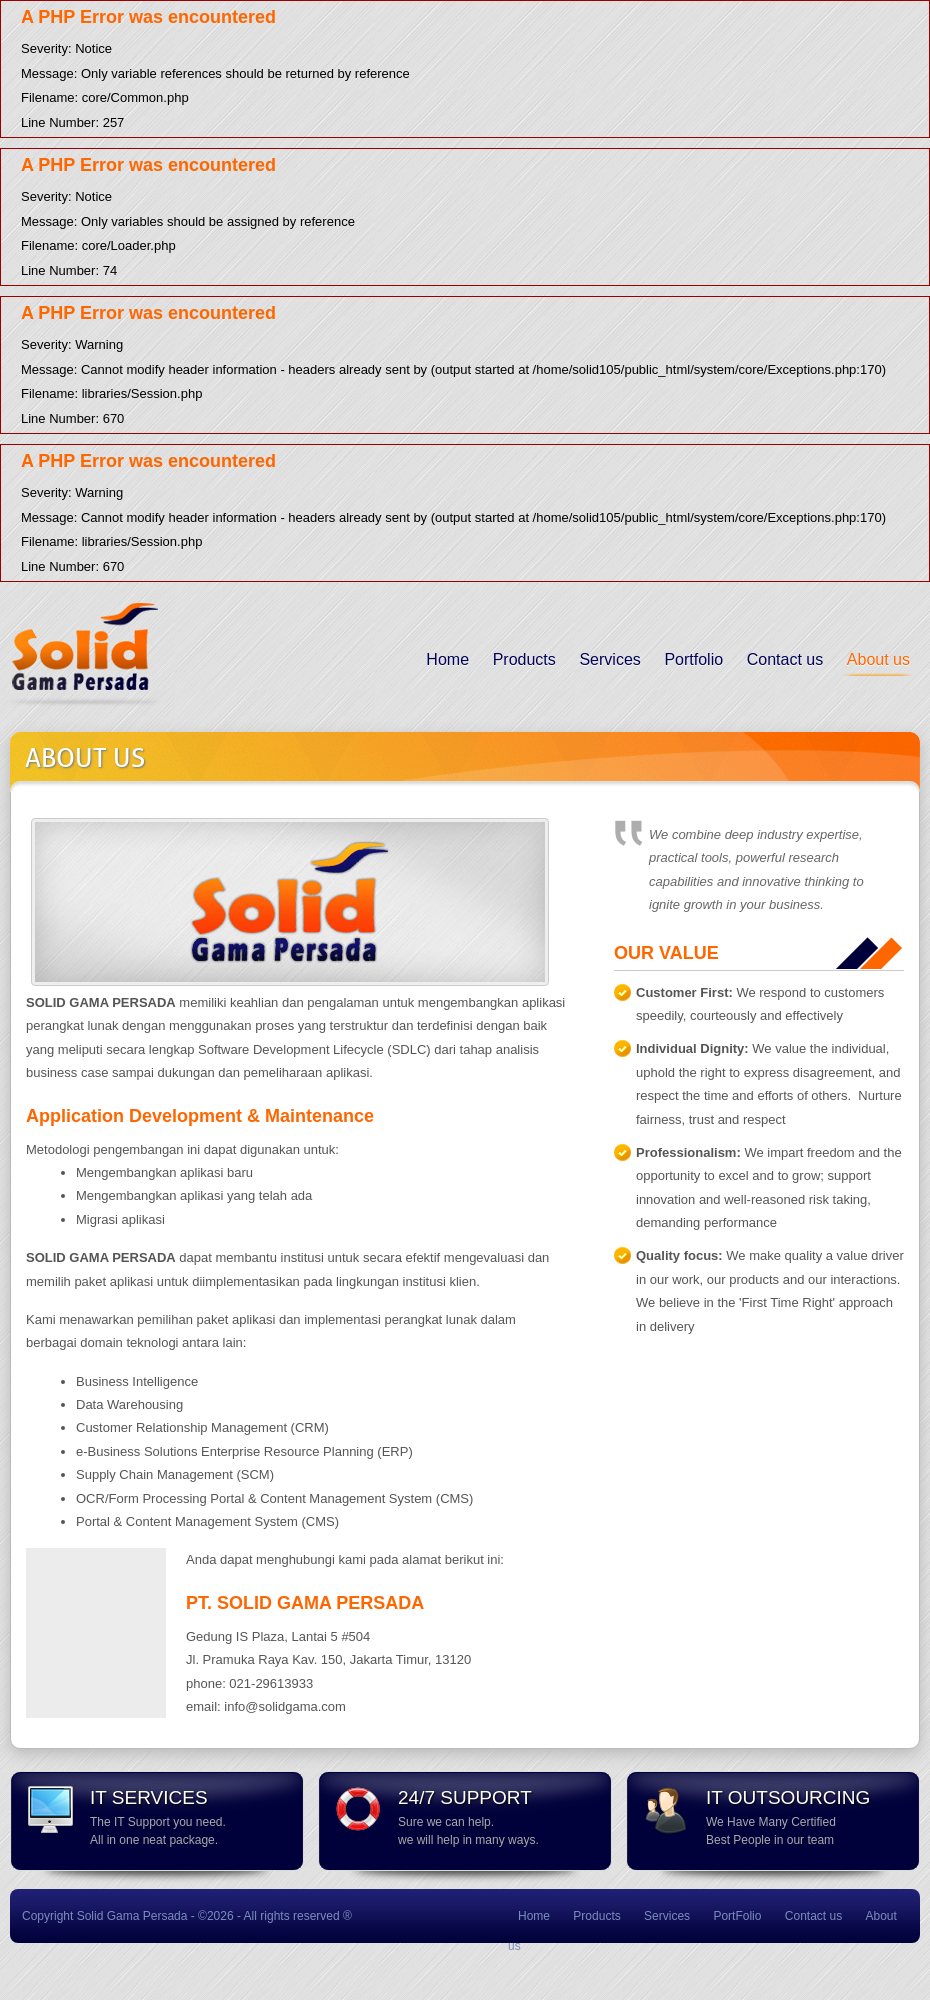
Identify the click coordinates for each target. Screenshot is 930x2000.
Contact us (785, 659)
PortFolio (737, 1916)
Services (609, 659)
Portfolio (693, 659)
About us (878, 659)
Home (447, 659)
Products (524, 659)
